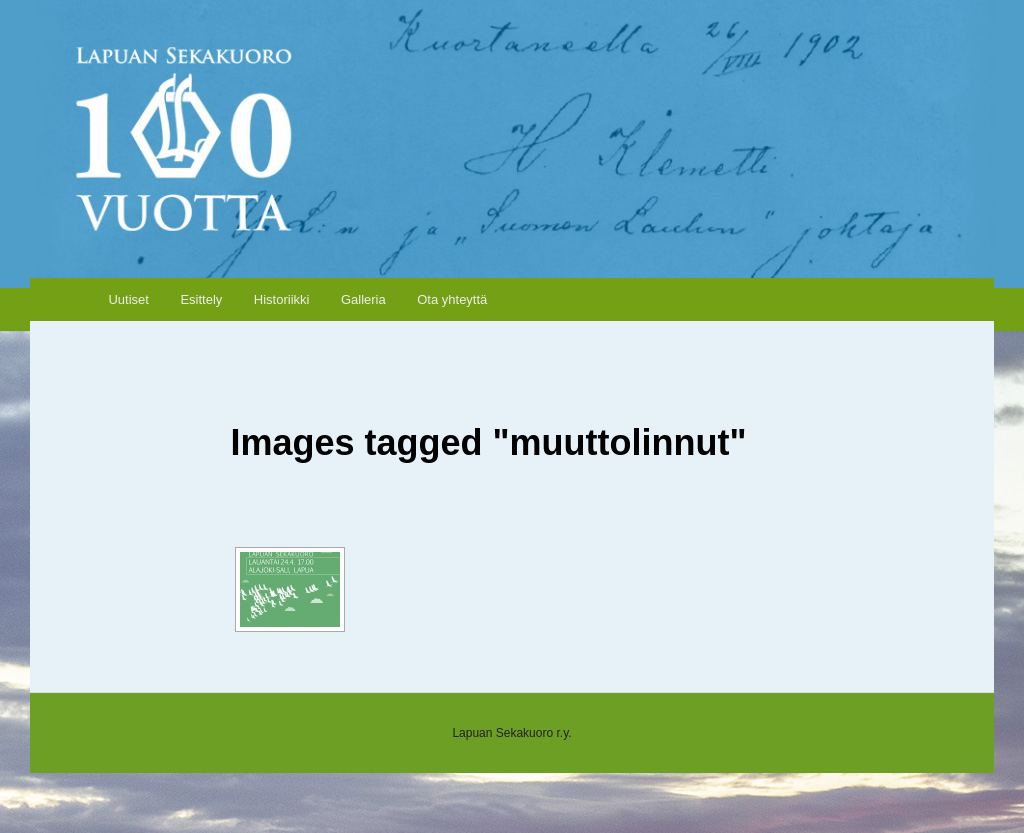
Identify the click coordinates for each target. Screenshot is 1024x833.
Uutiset (128, 299)
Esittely (201, 299)
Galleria (363, 299)
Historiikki (282, 299)
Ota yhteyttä (452, 299)
